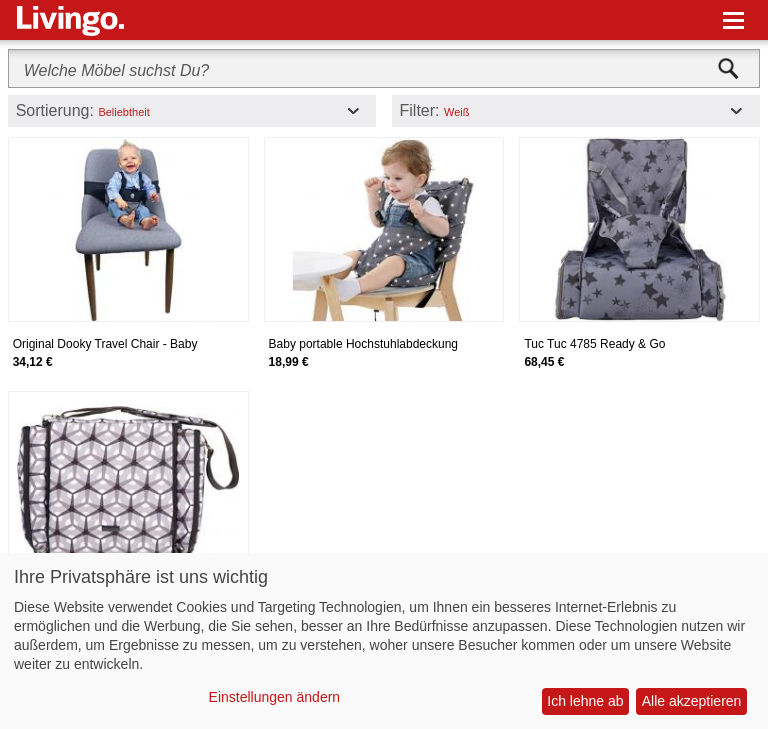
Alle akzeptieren (692, 701)
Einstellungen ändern (275, 697)
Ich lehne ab (585, 701)
